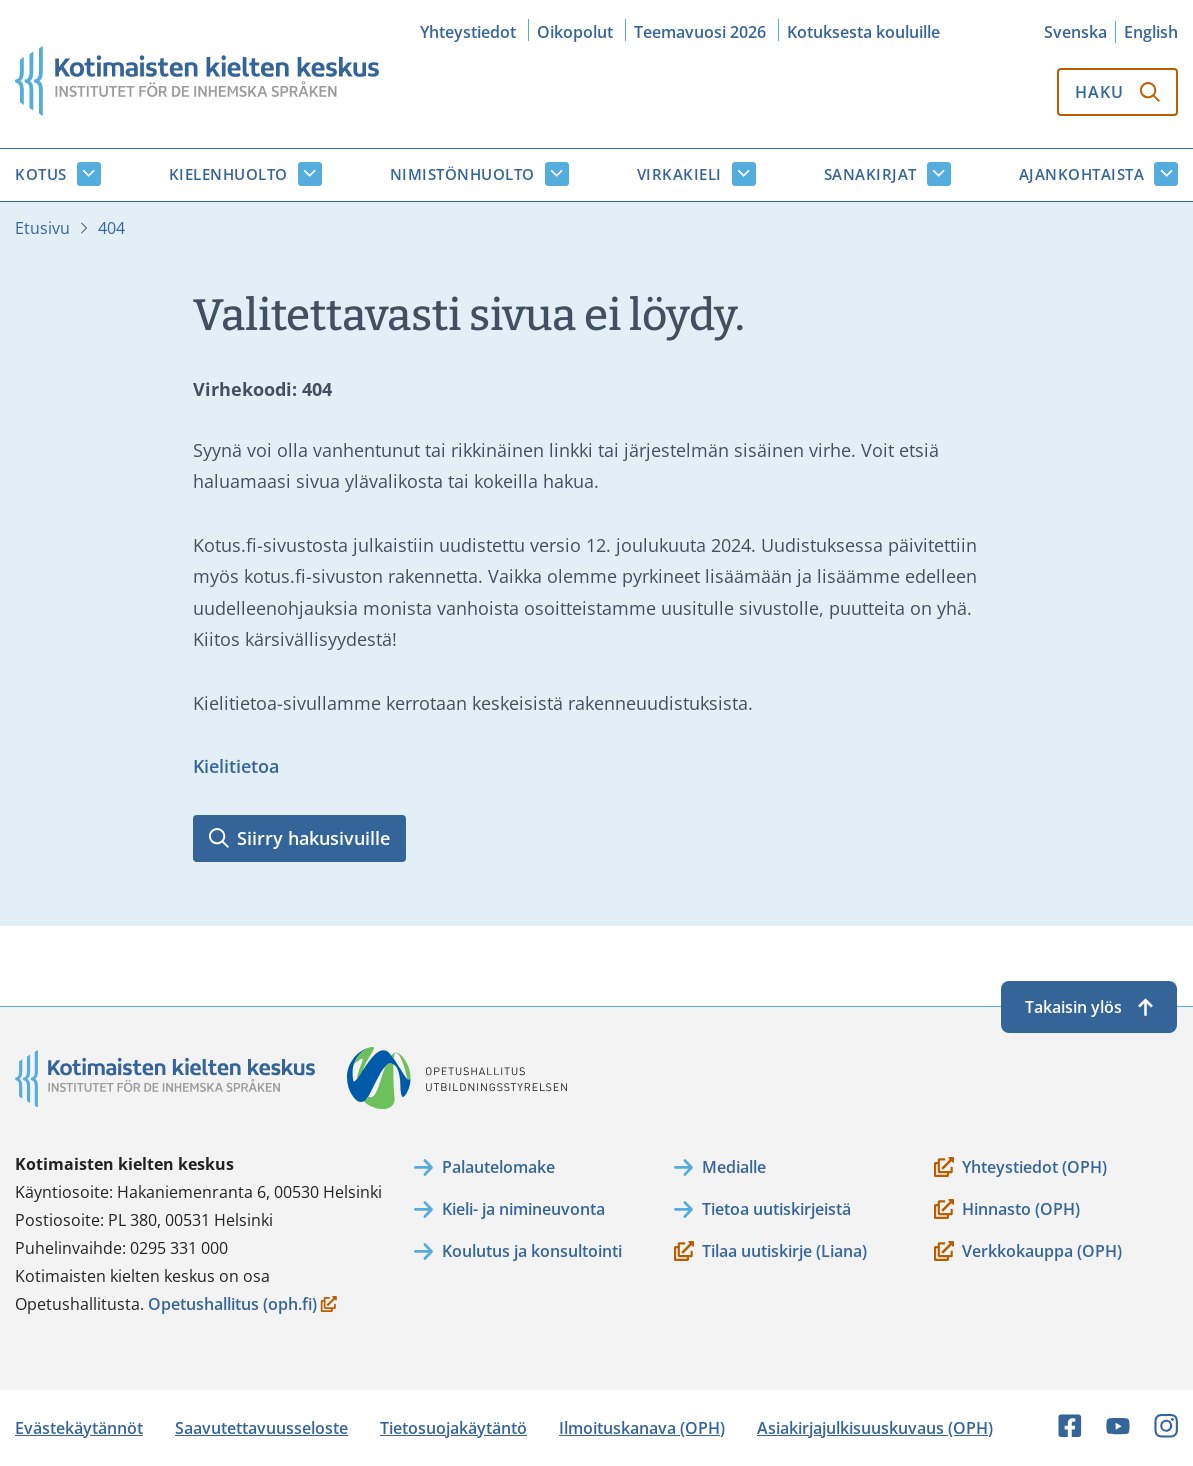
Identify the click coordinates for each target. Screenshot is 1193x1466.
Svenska (1075, 32)
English (1151, 32)
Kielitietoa (236, 766)
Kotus (41, 174)
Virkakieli (679, 174)
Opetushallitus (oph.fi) (243, 1305)
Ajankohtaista (1082, 174)
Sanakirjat (870, 174)
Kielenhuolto (228, 174)
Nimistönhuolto (462, 174)
